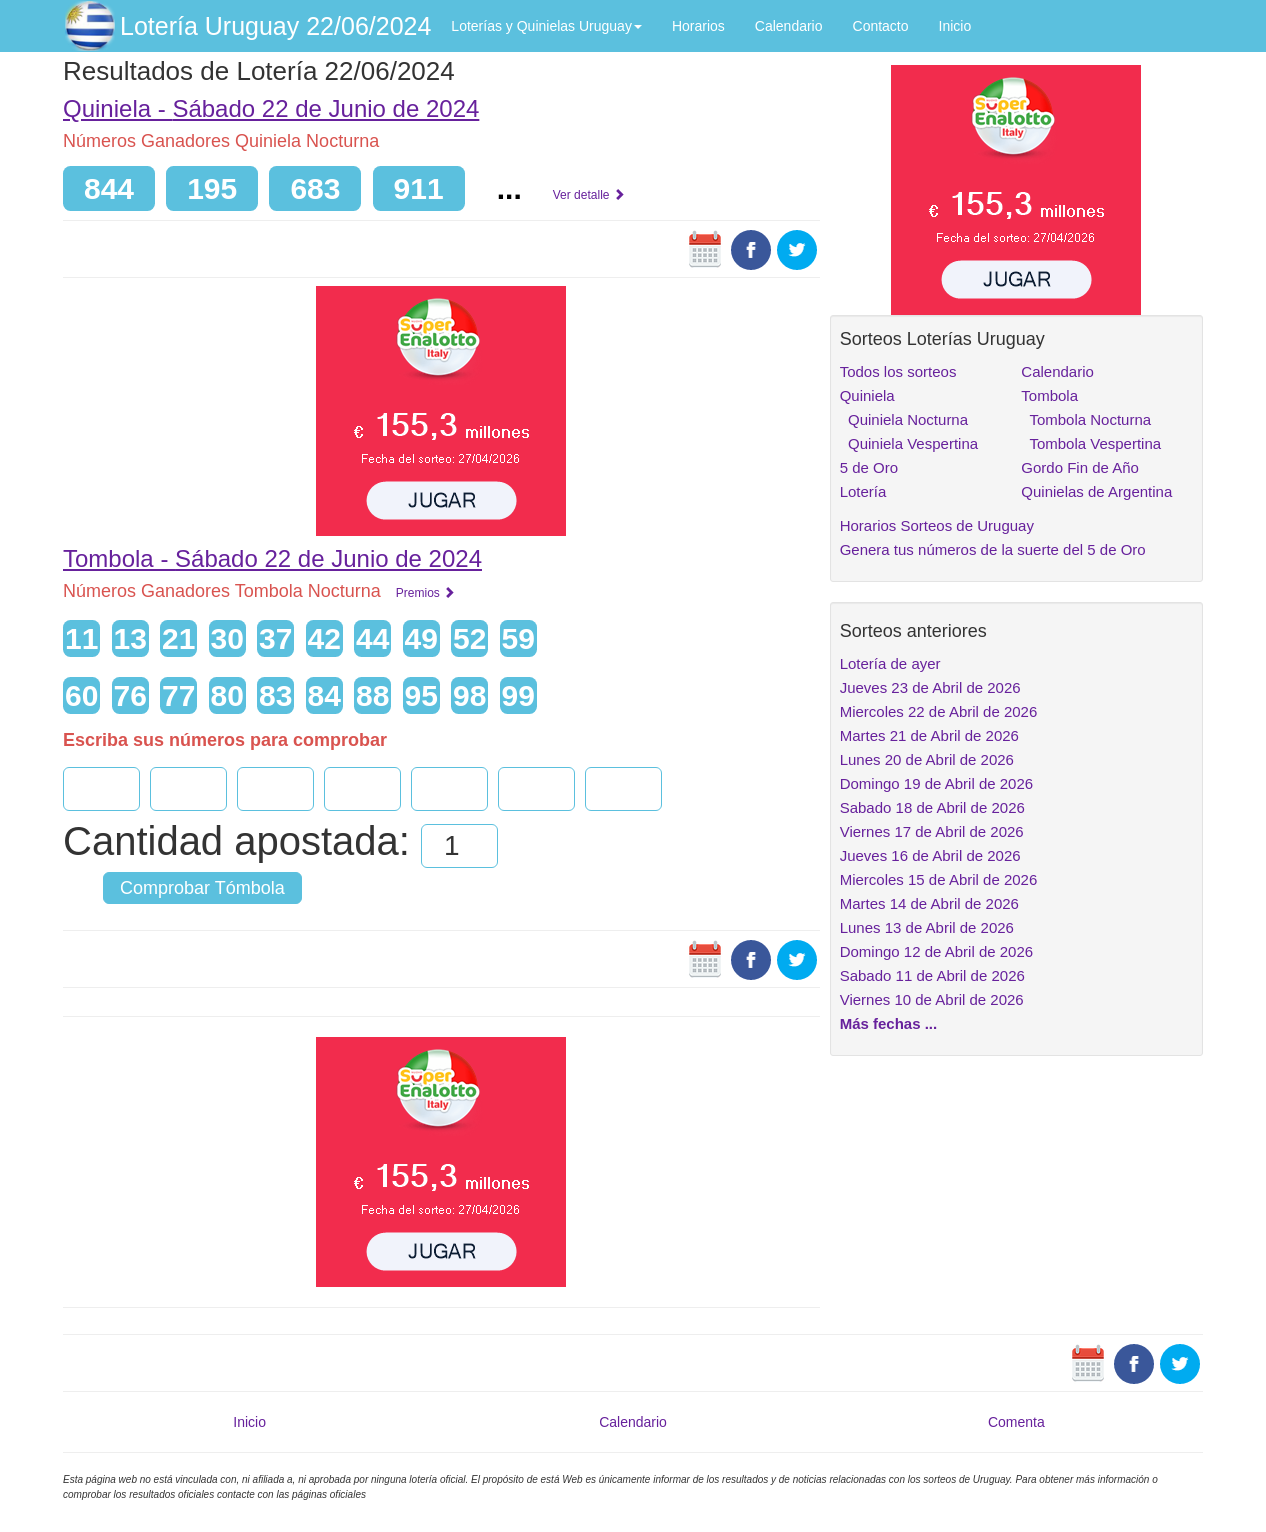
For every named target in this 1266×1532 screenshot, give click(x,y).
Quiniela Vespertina (909, 443)
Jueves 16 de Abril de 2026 (930, 855)
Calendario (789, 26)
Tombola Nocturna (1086, 419)
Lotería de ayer (890, 663)
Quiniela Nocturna (904, 419)
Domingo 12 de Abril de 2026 (936, 951)
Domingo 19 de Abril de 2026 (936, 783)
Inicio (955, 26)
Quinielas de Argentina (1096, 491)
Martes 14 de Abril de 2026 (929, 903)
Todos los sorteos (898, 371)
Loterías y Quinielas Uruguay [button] (546, 26)
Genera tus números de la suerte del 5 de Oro (993, 549)
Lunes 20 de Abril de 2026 (927, 759)
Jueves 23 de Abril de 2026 (930, 687)
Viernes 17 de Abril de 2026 (932, 831)
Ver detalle (589, 195)
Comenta (1016, 1422)
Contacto (881, 26)
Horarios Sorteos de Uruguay (937, 525)
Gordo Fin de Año (1080, 467)
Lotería (863, 491)
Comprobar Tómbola (202, 888)
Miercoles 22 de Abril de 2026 (939, 711)
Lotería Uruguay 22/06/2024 (275, 26)
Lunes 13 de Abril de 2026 (927, 927)
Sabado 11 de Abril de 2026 (932, 975)
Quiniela (867, 395)
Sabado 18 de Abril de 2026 (932, 807)
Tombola (1049, 395)
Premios (425, 593)
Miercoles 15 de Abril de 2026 (939, 879)
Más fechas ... (889, 1023)
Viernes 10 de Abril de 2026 (932, 999)
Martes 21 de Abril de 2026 (929, 735)
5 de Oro (869, 467)
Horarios (698, 26)
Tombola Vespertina (1091, 443)
